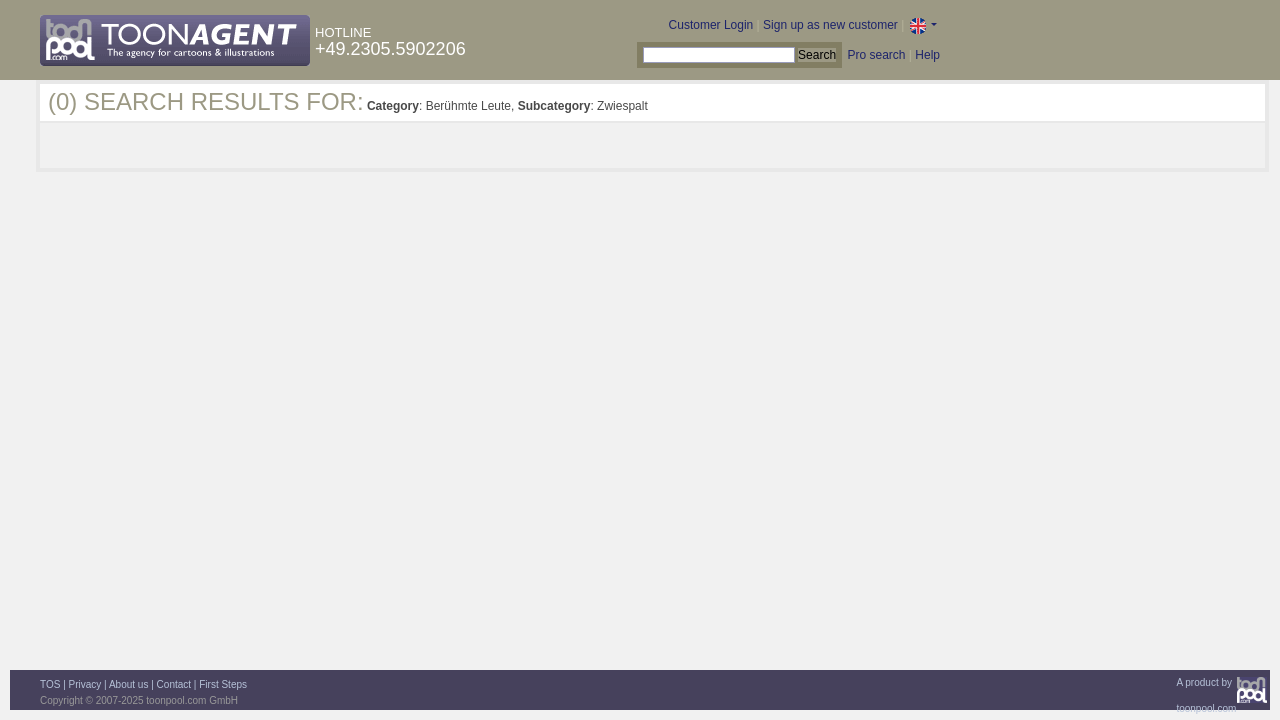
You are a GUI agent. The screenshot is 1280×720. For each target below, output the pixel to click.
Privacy (85, 684)
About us (128, 684)
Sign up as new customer (830, 25)
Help (927, 55)
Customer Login (711, 25)
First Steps (223, 684)
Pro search (876, 55)
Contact (174, 684)
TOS (50, 684)
